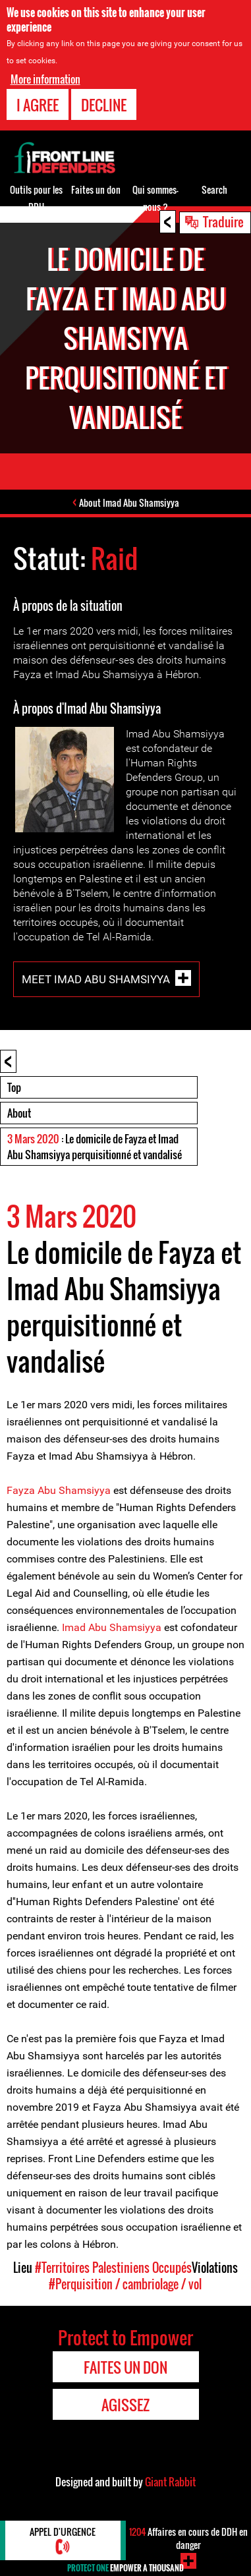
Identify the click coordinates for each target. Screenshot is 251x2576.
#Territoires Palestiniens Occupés (113, 2267)
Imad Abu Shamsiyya (113, 1627)
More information (45, 79)
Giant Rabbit (170, 2482)
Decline (103, 104)
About (19, 1113)
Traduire (223, 221)
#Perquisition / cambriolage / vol (125, 2284)
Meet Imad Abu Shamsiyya (96, 978)
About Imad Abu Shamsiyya (129, 502)
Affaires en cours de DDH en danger (188, 2538)
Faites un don (96, 189)
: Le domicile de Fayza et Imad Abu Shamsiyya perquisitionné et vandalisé (94, 1146)
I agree (37, 104)
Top (14, 1087)
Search (214, 189)
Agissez (125, 2404)
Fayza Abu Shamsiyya (59, 1490)
